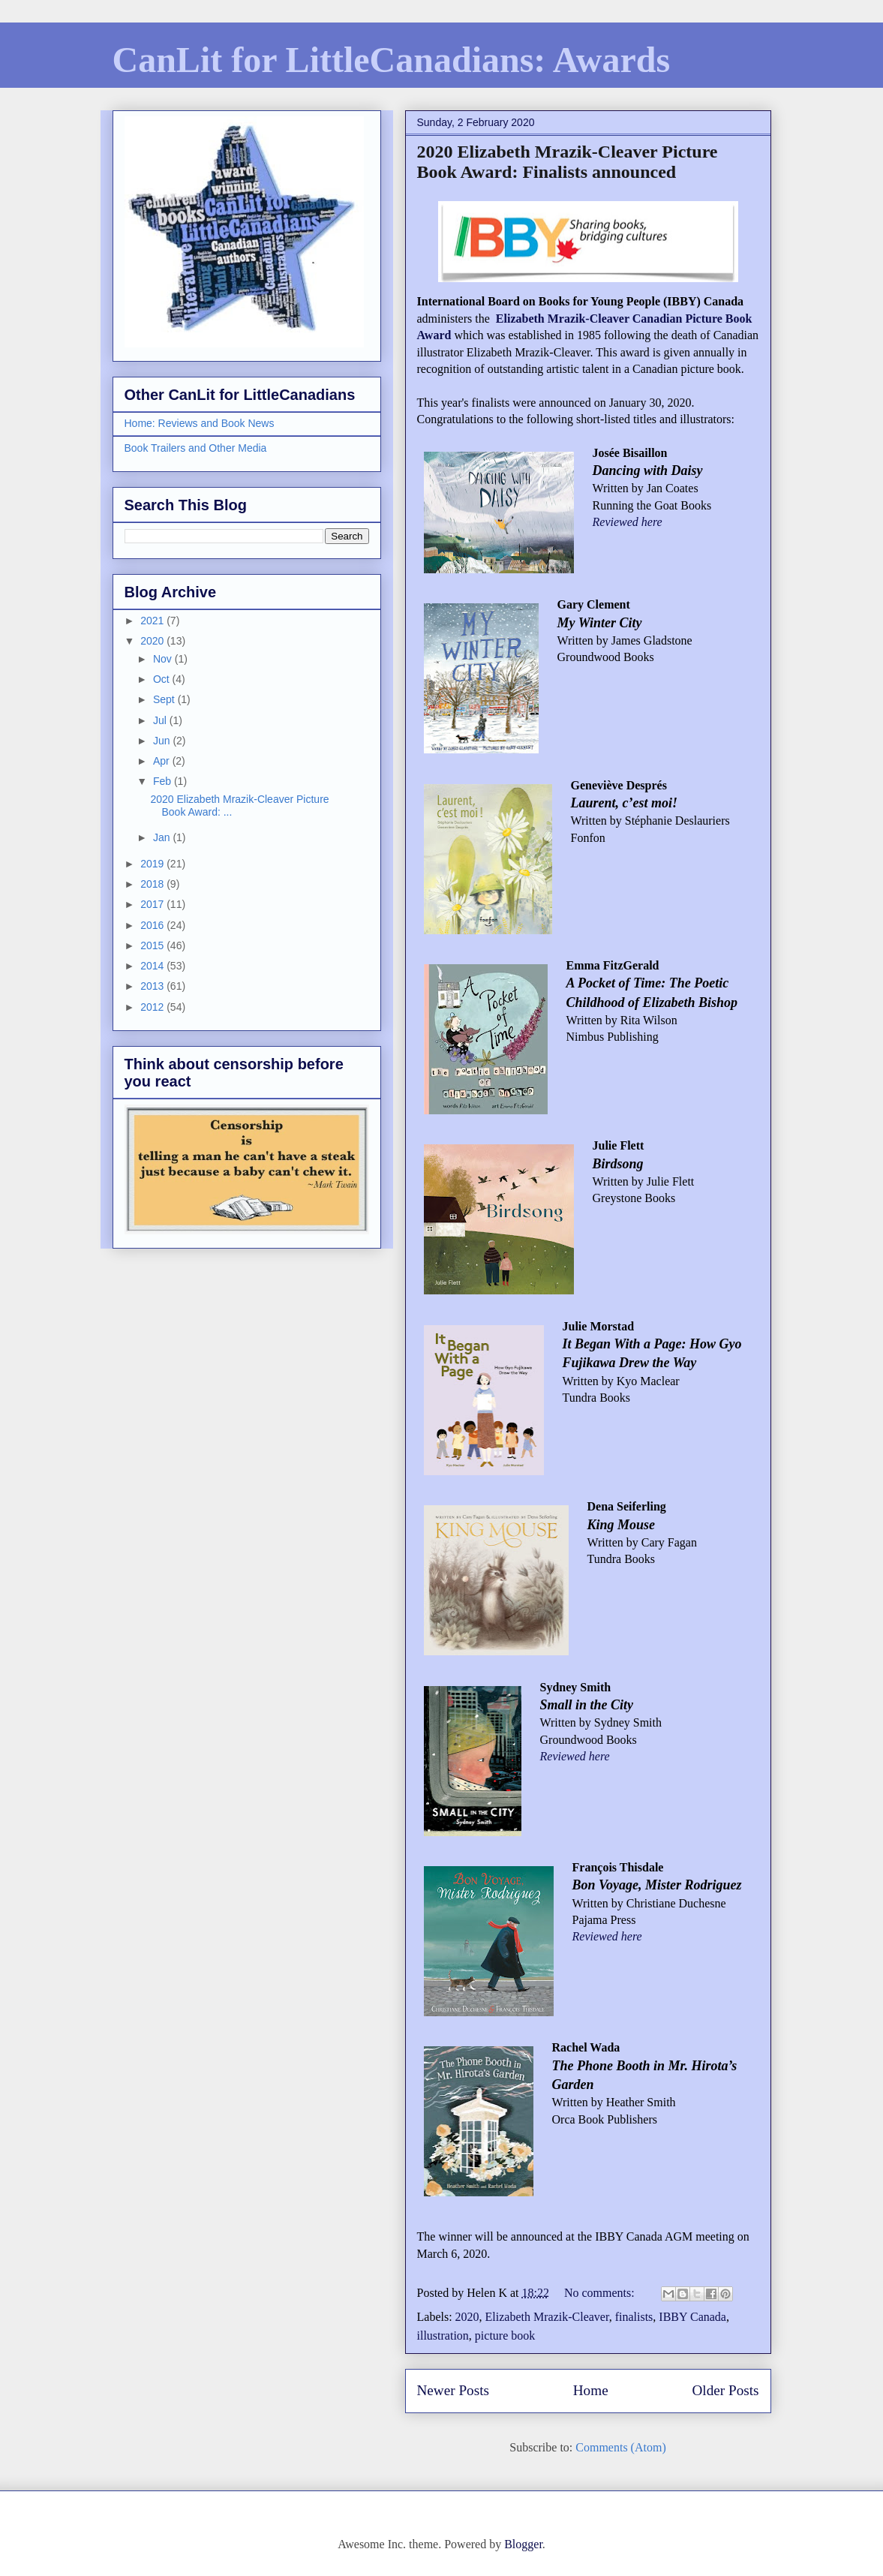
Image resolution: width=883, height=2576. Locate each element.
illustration (443, 2335)
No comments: (601, 2292)
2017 (153, 904)
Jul (161, 720)
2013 (153, 986)
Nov (164, 659)
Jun (163, 741)
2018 (153, 884)
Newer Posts (453, 2390)
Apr (163, 761)
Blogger (523, 2544)
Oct (163, 679)
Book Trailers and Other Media (196, 448)
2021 (153, 621)
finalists (634, 2316)
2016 (153, 925)
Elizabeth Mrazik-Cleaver (547, 2316)
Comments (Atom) (620, 2447)
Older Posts (725, 2390)
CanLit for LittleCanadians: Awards (392, 60)
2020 (467, 2316)
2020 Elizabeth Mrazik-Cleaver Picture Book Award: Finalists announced (567, 162)
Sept (165, 699)
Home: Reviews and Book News (200, 423)
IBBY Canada (692, 2316)
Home (590, 2390)
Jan (163, 837)
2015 (153, 945)
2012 (153, 1007)
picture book (505, 2335)
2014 (153, 966)
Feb (163, 781)
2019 (153, 864)
